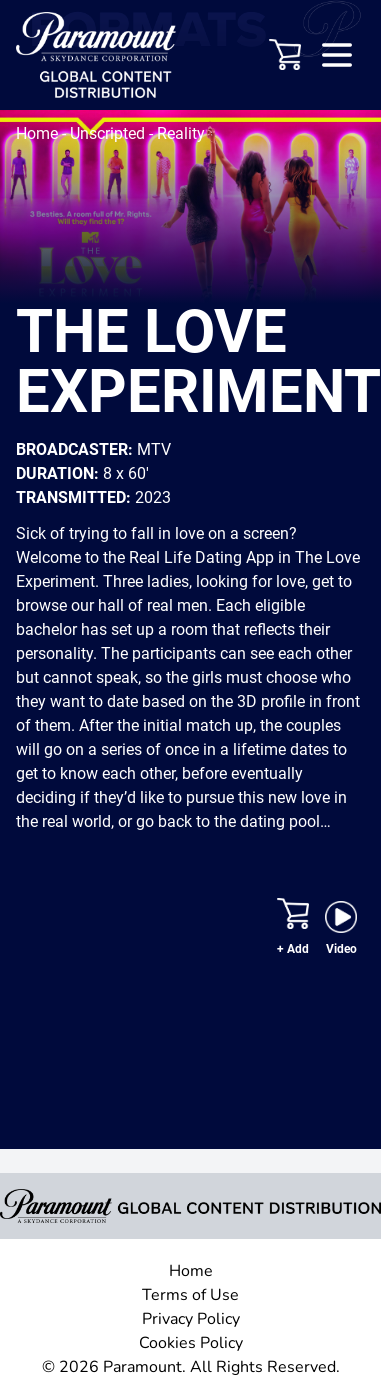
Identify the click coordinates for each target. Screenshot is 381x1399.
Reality (181, 133)
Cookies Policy (191, 1343)
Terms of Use (190, 1295)
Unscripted (109, 133)
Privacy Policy (191, 1319)
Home (39, 133)
